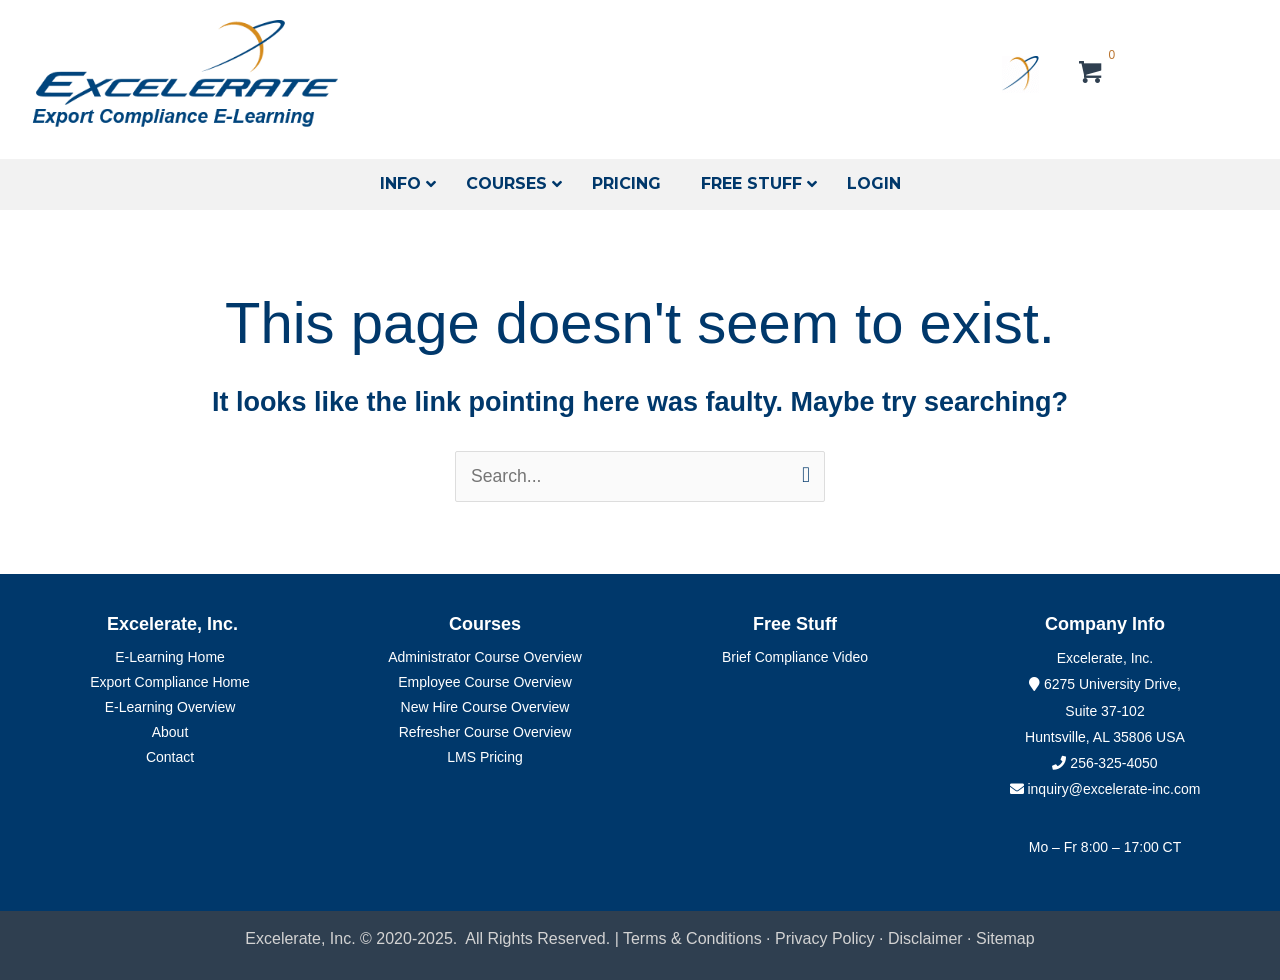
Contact (170, 758)
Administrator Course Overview (485, 658)
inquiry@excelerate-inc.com (1105, 790)
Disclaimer (927, 939)
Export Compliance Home (170, 683)
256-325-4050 (1113, 763)
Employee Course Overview (485, 683)
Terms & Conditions (692, 939)
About (170, 733)
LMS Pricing (484, 758)
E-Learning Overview (170, 708)
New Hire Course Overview (485, 708)
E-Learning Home (170, 658)
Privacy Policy (825, 939)
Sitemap (1005, 939)
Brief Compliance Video (795, 658)
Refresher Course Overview (485, 733)
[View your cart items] (1091, 75)
